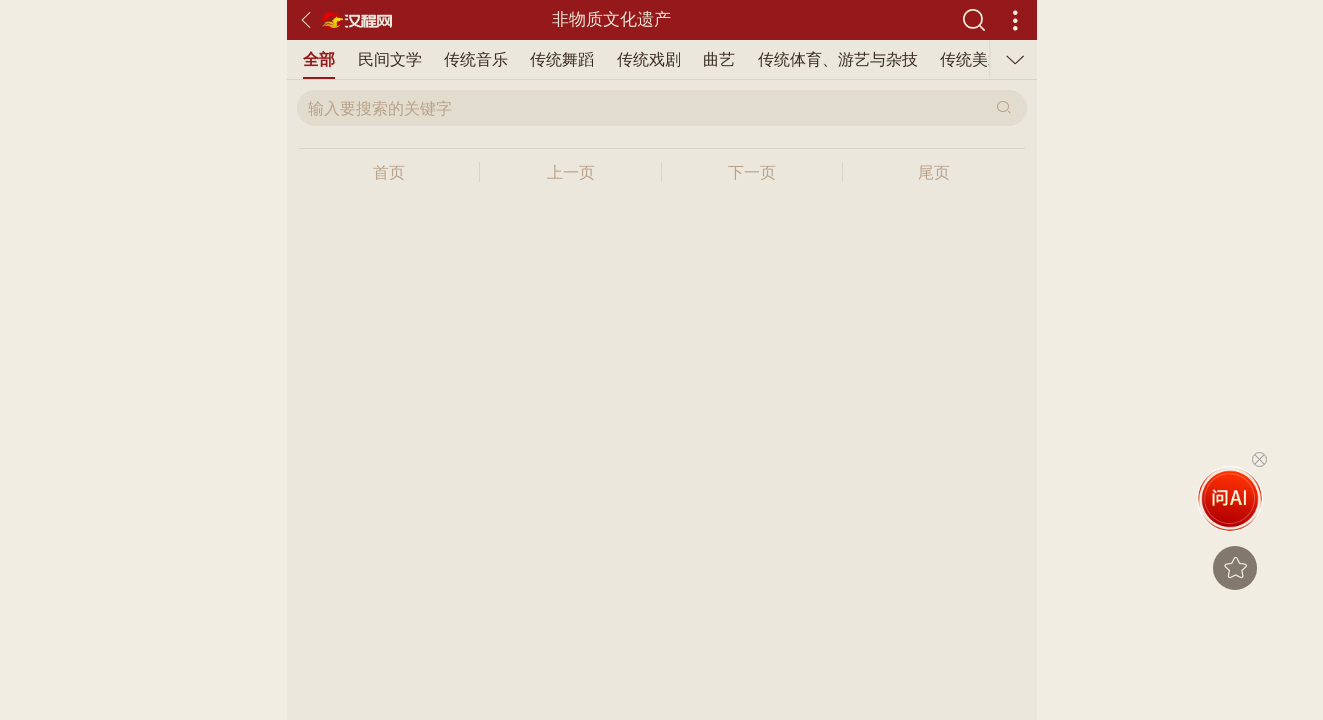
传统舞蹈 (562, 59)
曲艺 (719, 59)
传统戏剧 (649, 59)
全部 (319, 59)
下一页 (752, 172)
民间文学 (390, 59)
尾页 (934, 172)
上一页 (571, 172)
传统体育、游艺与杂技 (838, 59)
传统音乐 (476, 59)
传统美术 (972, 59)
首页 (389, 172)
